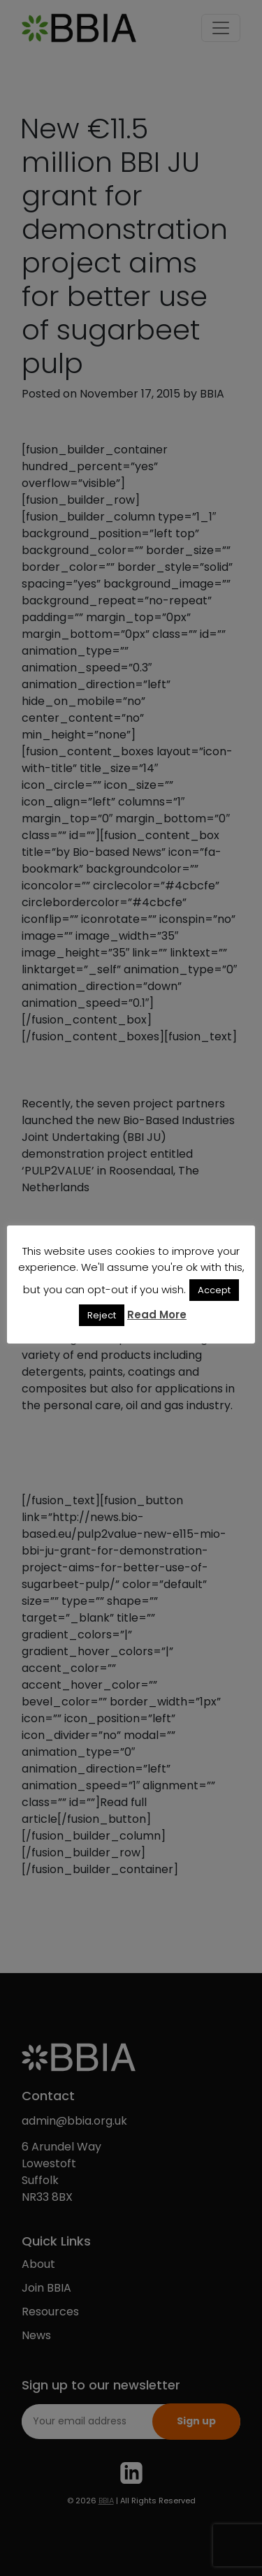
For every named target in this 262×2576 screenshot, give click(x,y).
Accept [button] (214, 1290)
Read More (157, 1314)
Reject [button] (101, 1315)
